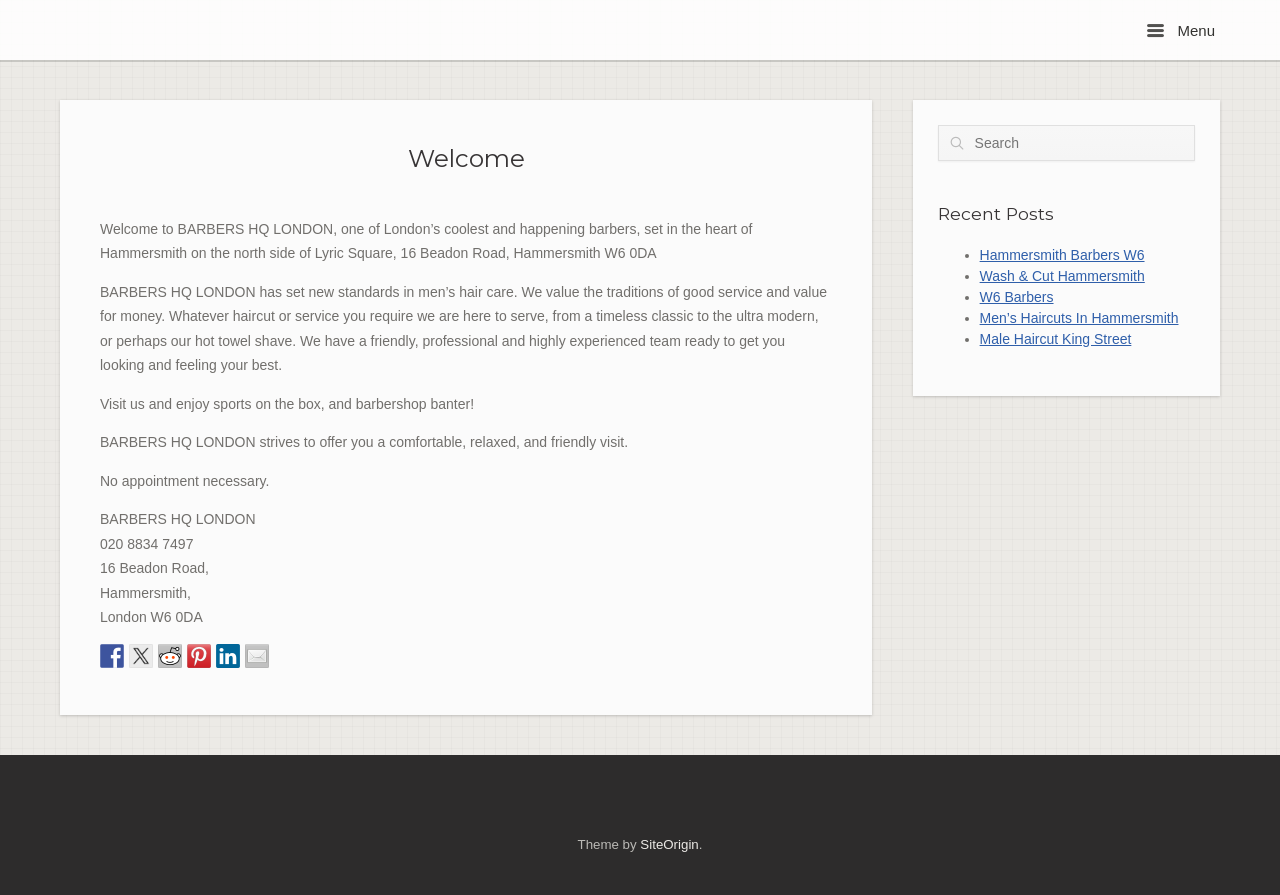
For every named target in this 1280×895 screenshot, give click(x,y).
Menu (1181, 30)
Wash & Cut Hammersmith (1062, 276)
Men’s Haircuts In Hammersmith (1079, 318)
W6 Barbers (1017, 297)
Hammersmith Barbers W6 (1062, 255)
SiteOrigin (669, 844)
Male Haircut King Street (1056, 339)
